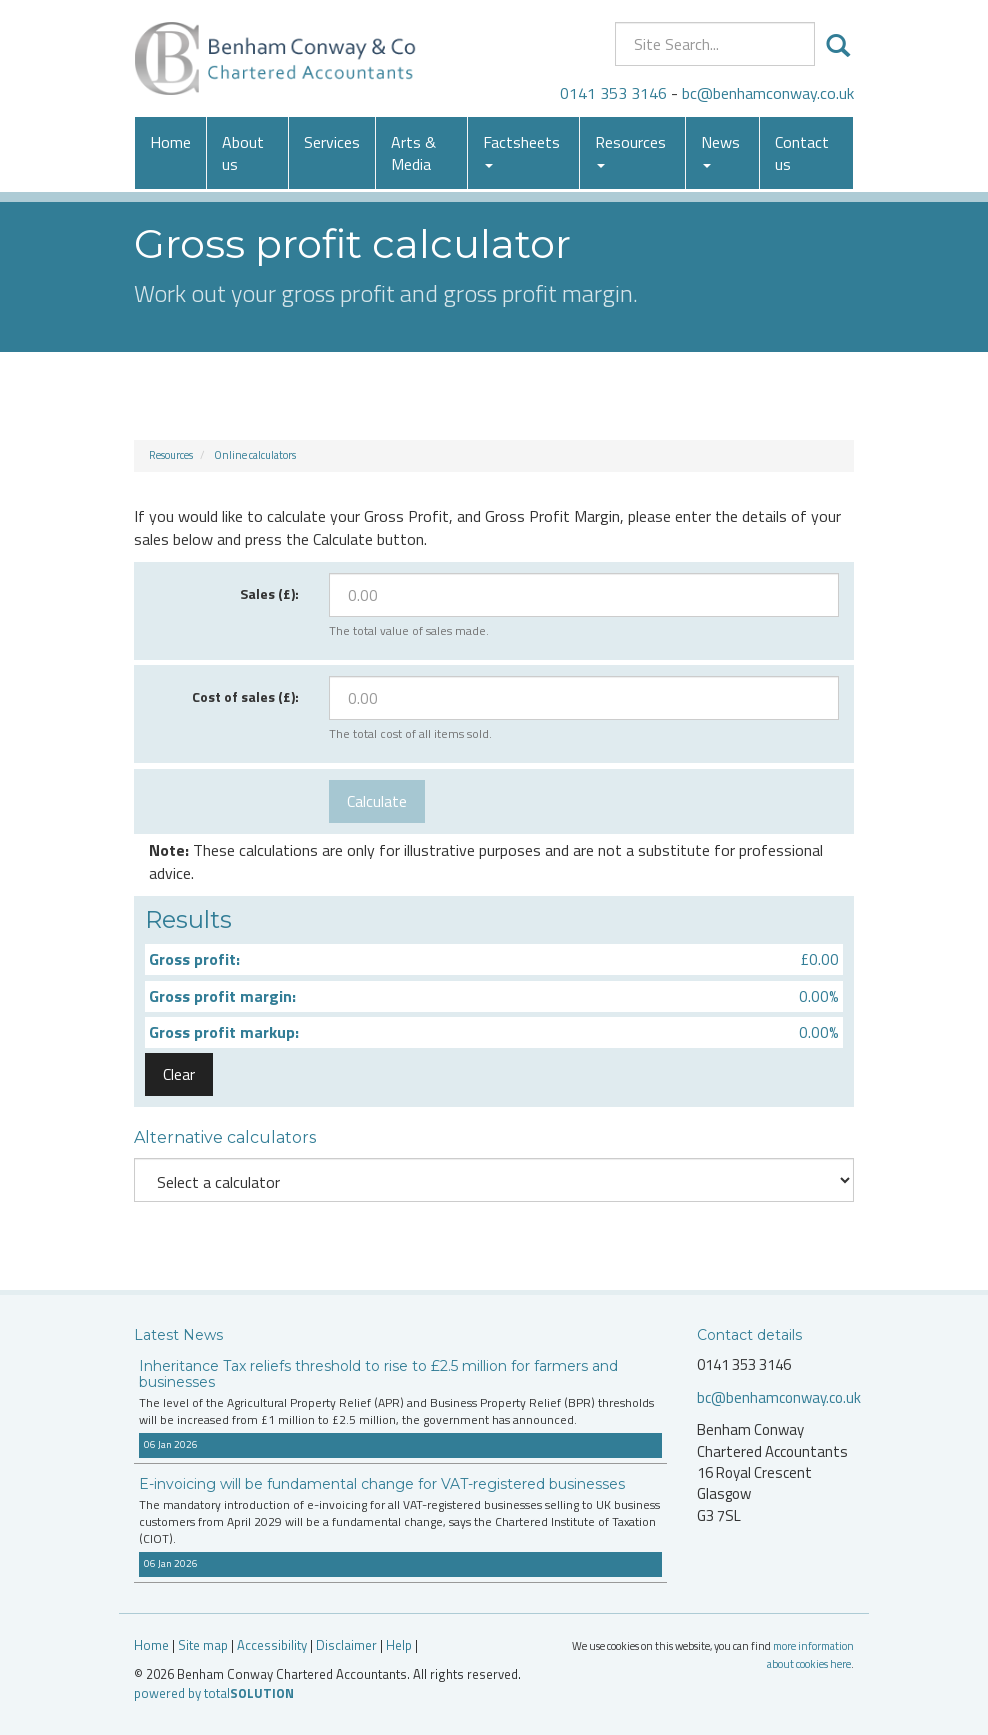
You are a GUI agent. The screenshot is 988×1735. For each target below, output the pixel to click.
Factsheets (521, 149)
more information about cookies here (810, 1655)
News (720, 149)
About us (243, 153)
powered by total (214, 1693)
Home (170, 142)
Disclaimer (346, 1645)
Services (332, 142)
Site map (203, 1645)
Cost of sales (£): (245, 696)
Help (399, 1645)
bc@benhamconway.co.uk (768, 93)
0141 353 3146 (613, 93)
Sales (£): (269, 593)
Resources (630, 149)
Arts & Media (413, 153)
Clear (179, 1074)
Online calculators (255, 455)
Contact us (802, 153)
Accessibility (272, 1645)
